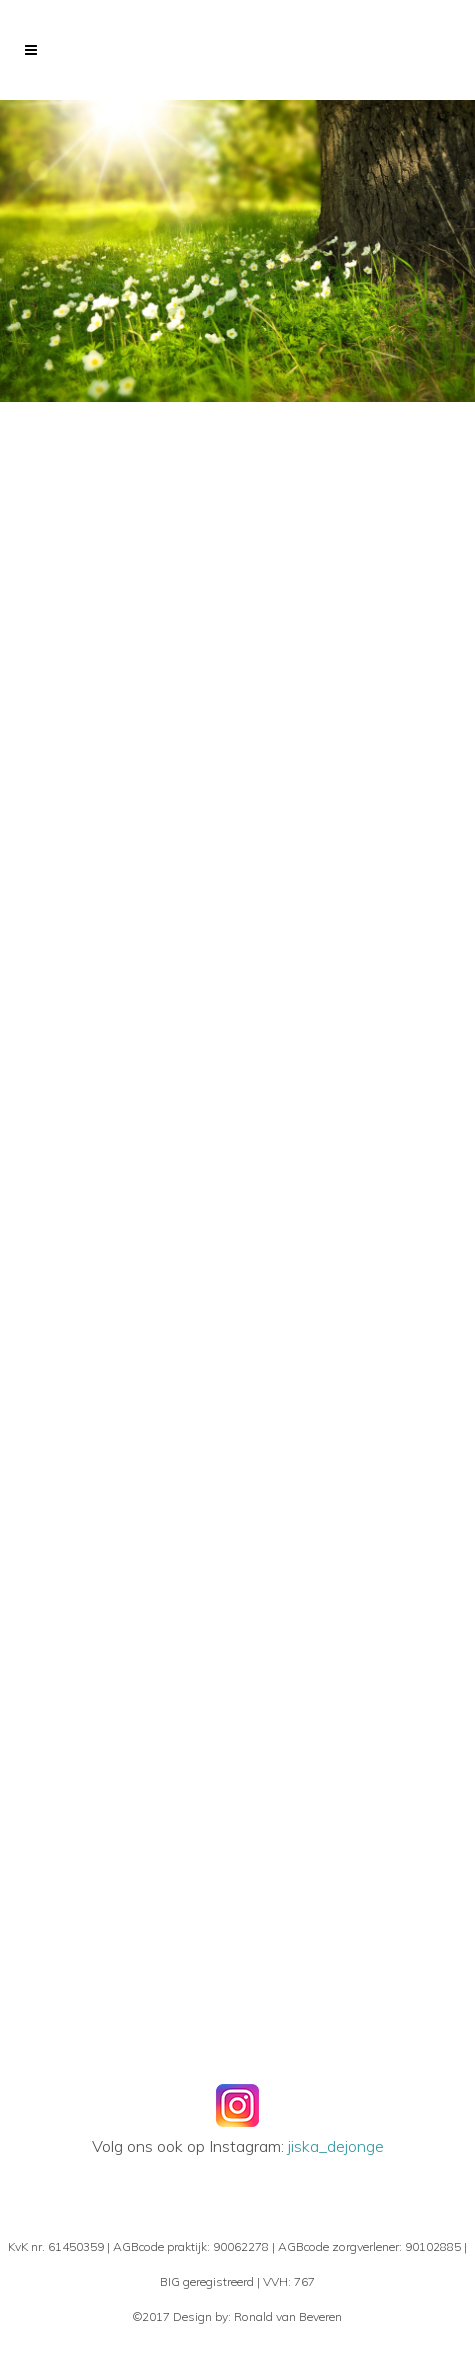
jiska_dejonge (336, 2146)
